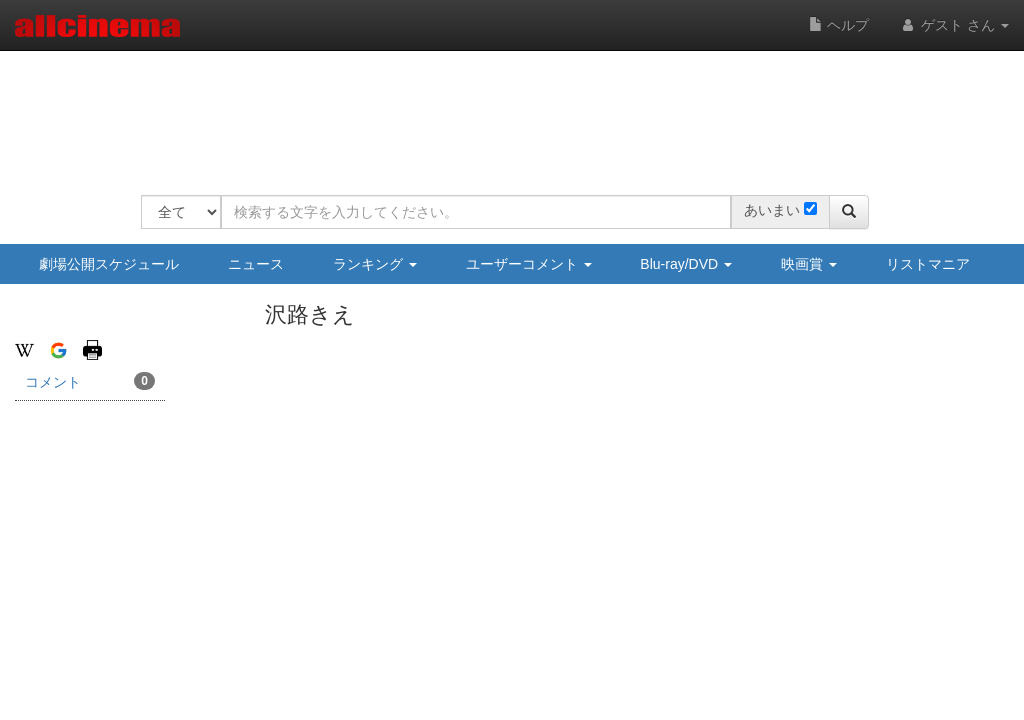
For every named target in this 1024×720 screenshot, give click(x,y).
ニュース (256, 264)
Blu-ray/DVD (686, 264)
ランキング (375, 264)
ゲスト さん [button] (954, 25)
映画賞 (809, 264)
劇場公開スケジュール (109, 264)
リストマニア (928, 264)
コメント (90, 381)
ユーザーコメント (529, 264)
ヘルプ (839, 25)
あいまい (772, 210)
